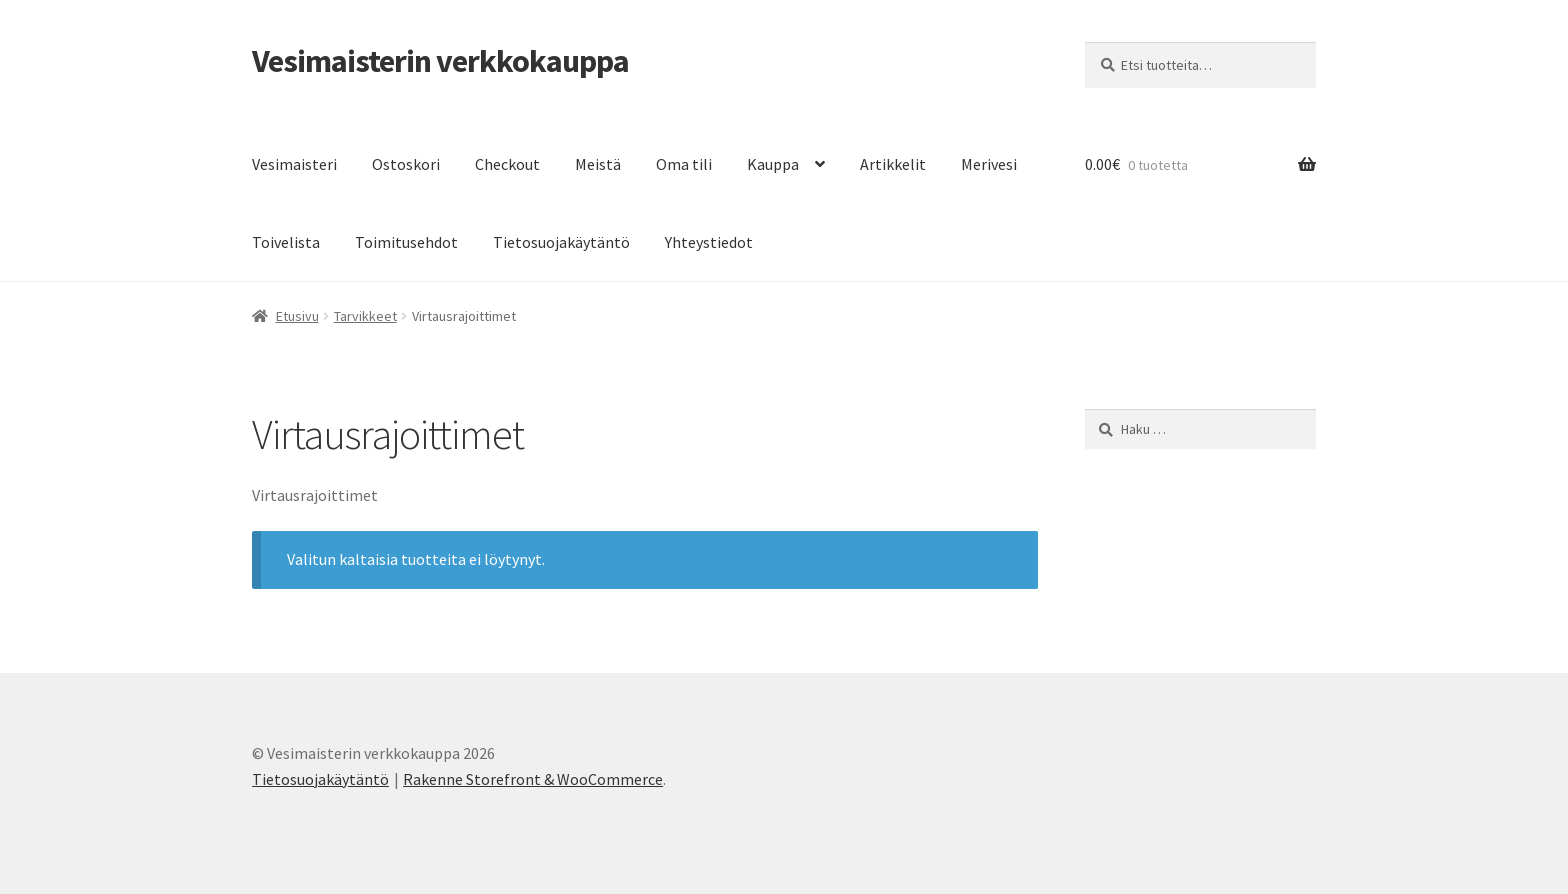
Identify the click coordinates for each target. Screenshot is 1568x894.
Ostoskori (406, 164)
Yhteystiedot (709, 242)
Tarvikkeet (365, 316)
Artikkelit (893, 164)
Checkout (507, 164)
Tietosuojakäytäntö (561, 242)
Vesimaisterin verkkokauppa (440, 61)
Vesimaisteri (294, 164)
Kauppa (773, 164)
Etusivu (297, 316)
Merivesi (989, 164)
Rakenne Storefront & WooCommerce (533, 779)
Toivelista (286, 242)
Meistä (598, 164)
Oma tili (684, 164)
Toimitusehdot (406, 242)
